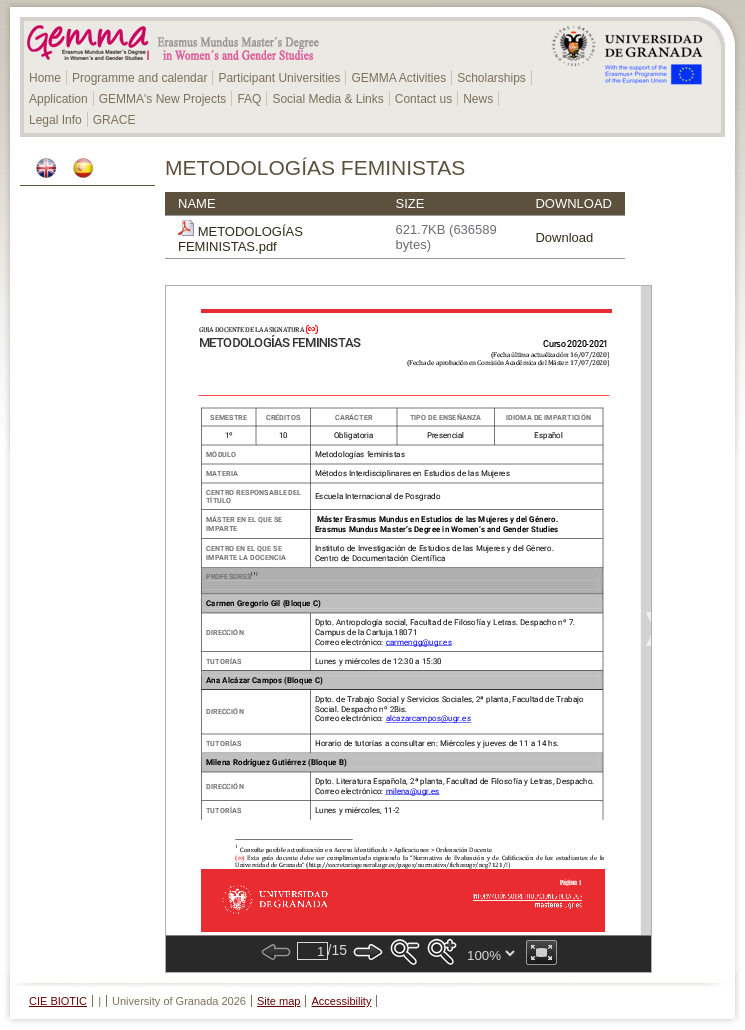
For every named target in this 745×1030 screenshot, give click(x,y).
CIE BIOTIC (58, 1001)
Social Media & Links (327, 99)
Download (564, 237)
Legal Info (55, 120)
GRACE (114, 120)
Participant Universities (279, 78)
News (478, 99)
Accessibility (342, 1001)
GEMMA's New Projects (163, 99)
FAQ (249, 99)
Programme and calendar (139, 78)
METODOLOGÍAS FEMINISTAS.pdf (240, 239)
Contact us (423, 99)
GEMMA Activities (398, 78)
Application (58, 99)
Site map (278, 1001)
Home (45, 78)
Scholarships (491, 78)
